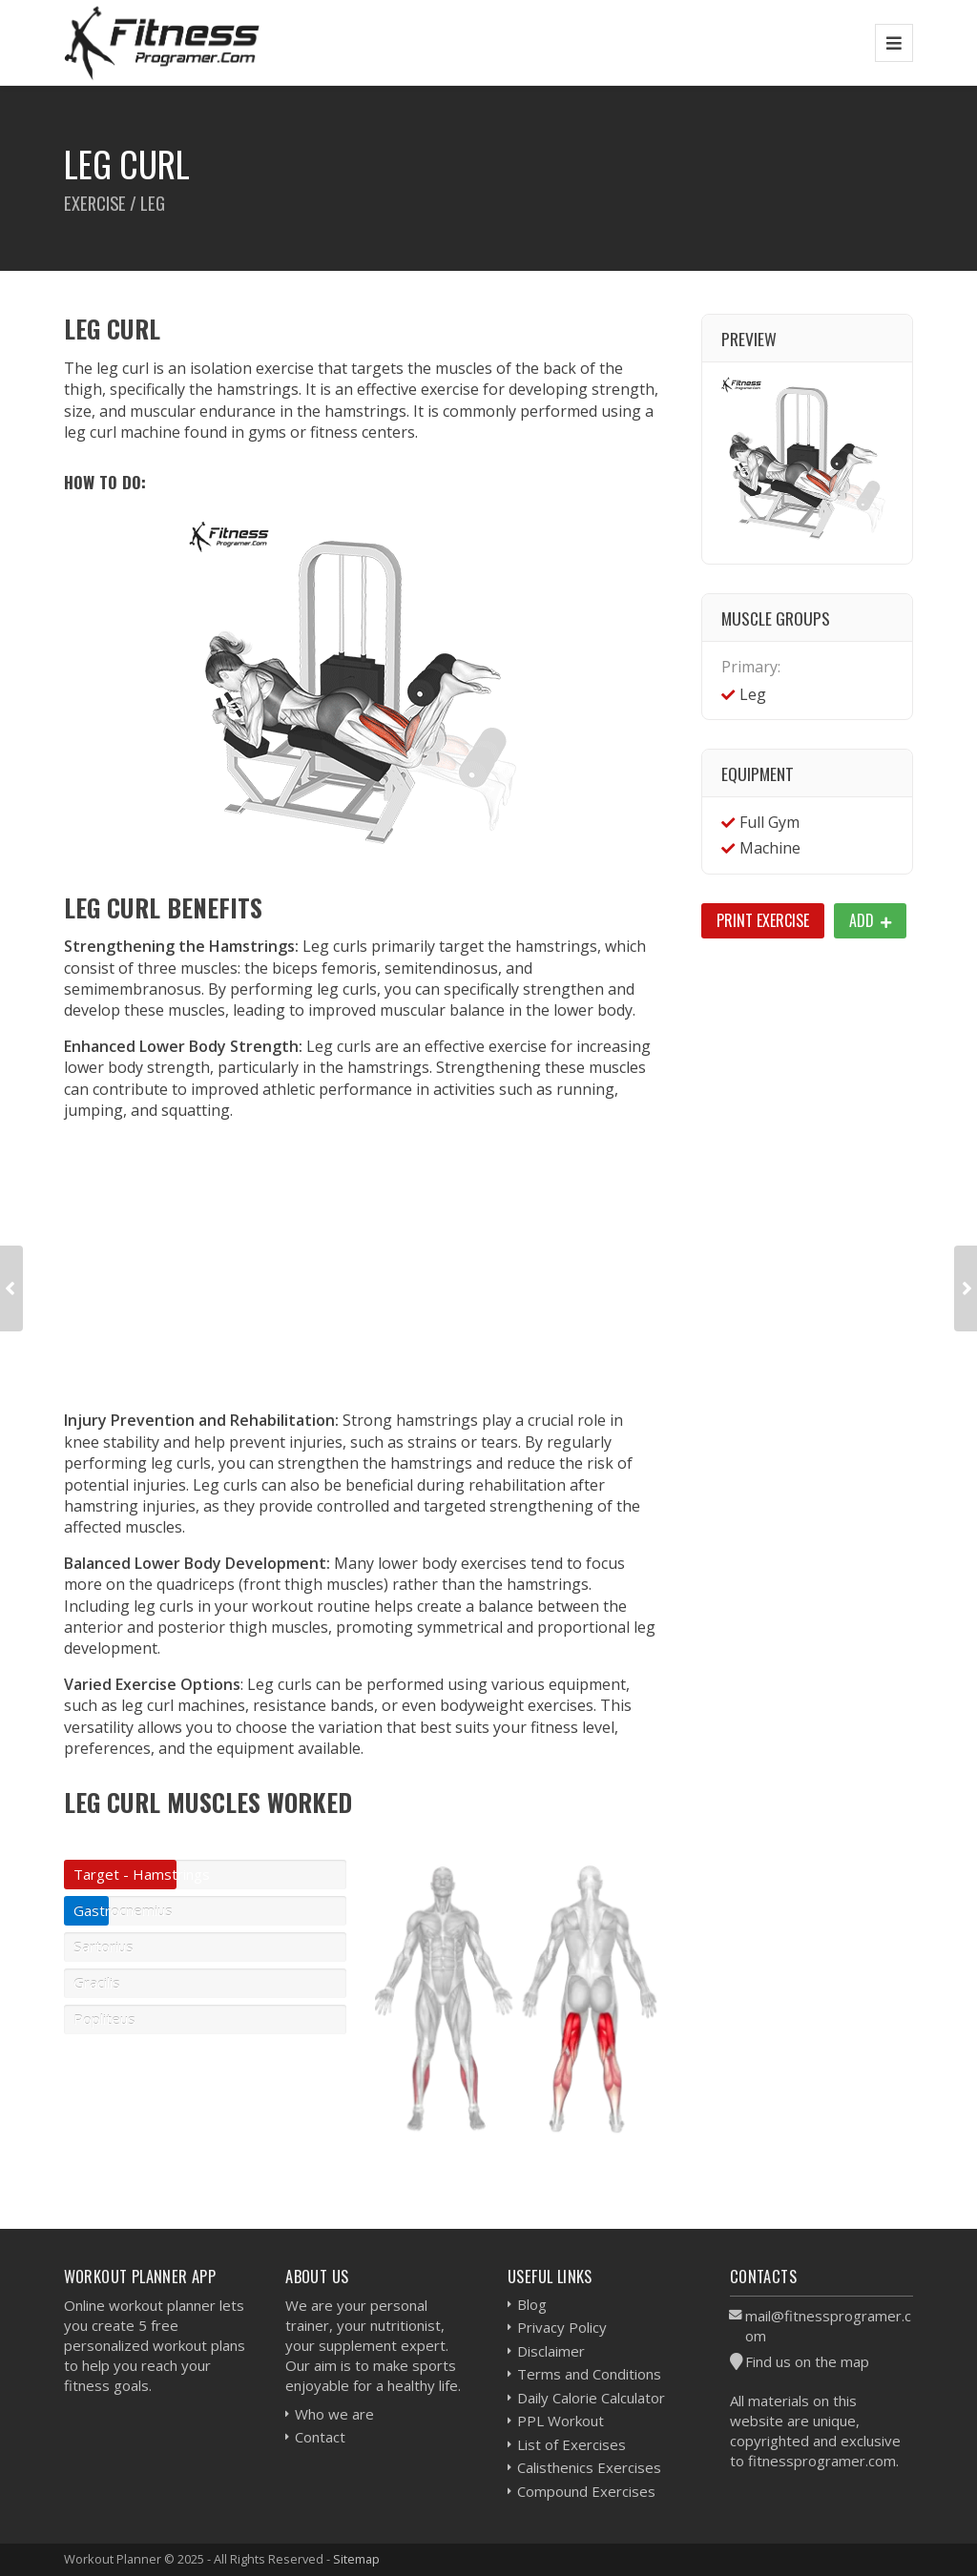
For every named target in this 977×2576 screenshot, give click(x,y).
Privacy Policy (562, 2327)
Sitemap (356, 2558)
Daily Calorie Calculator (591, 2397)
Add (870, 920)
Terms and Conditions (589, 2373)
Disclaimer (551, 2350)
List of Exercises (571, 2444)
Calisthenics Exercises (589, 2467)
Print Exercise (763, 920)
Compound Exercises (586, 2491)
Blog (532, 2304)
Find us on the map (807, 2361)
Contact (320, 2436)
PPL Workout (560, 2420)
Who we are (334, 2413)
